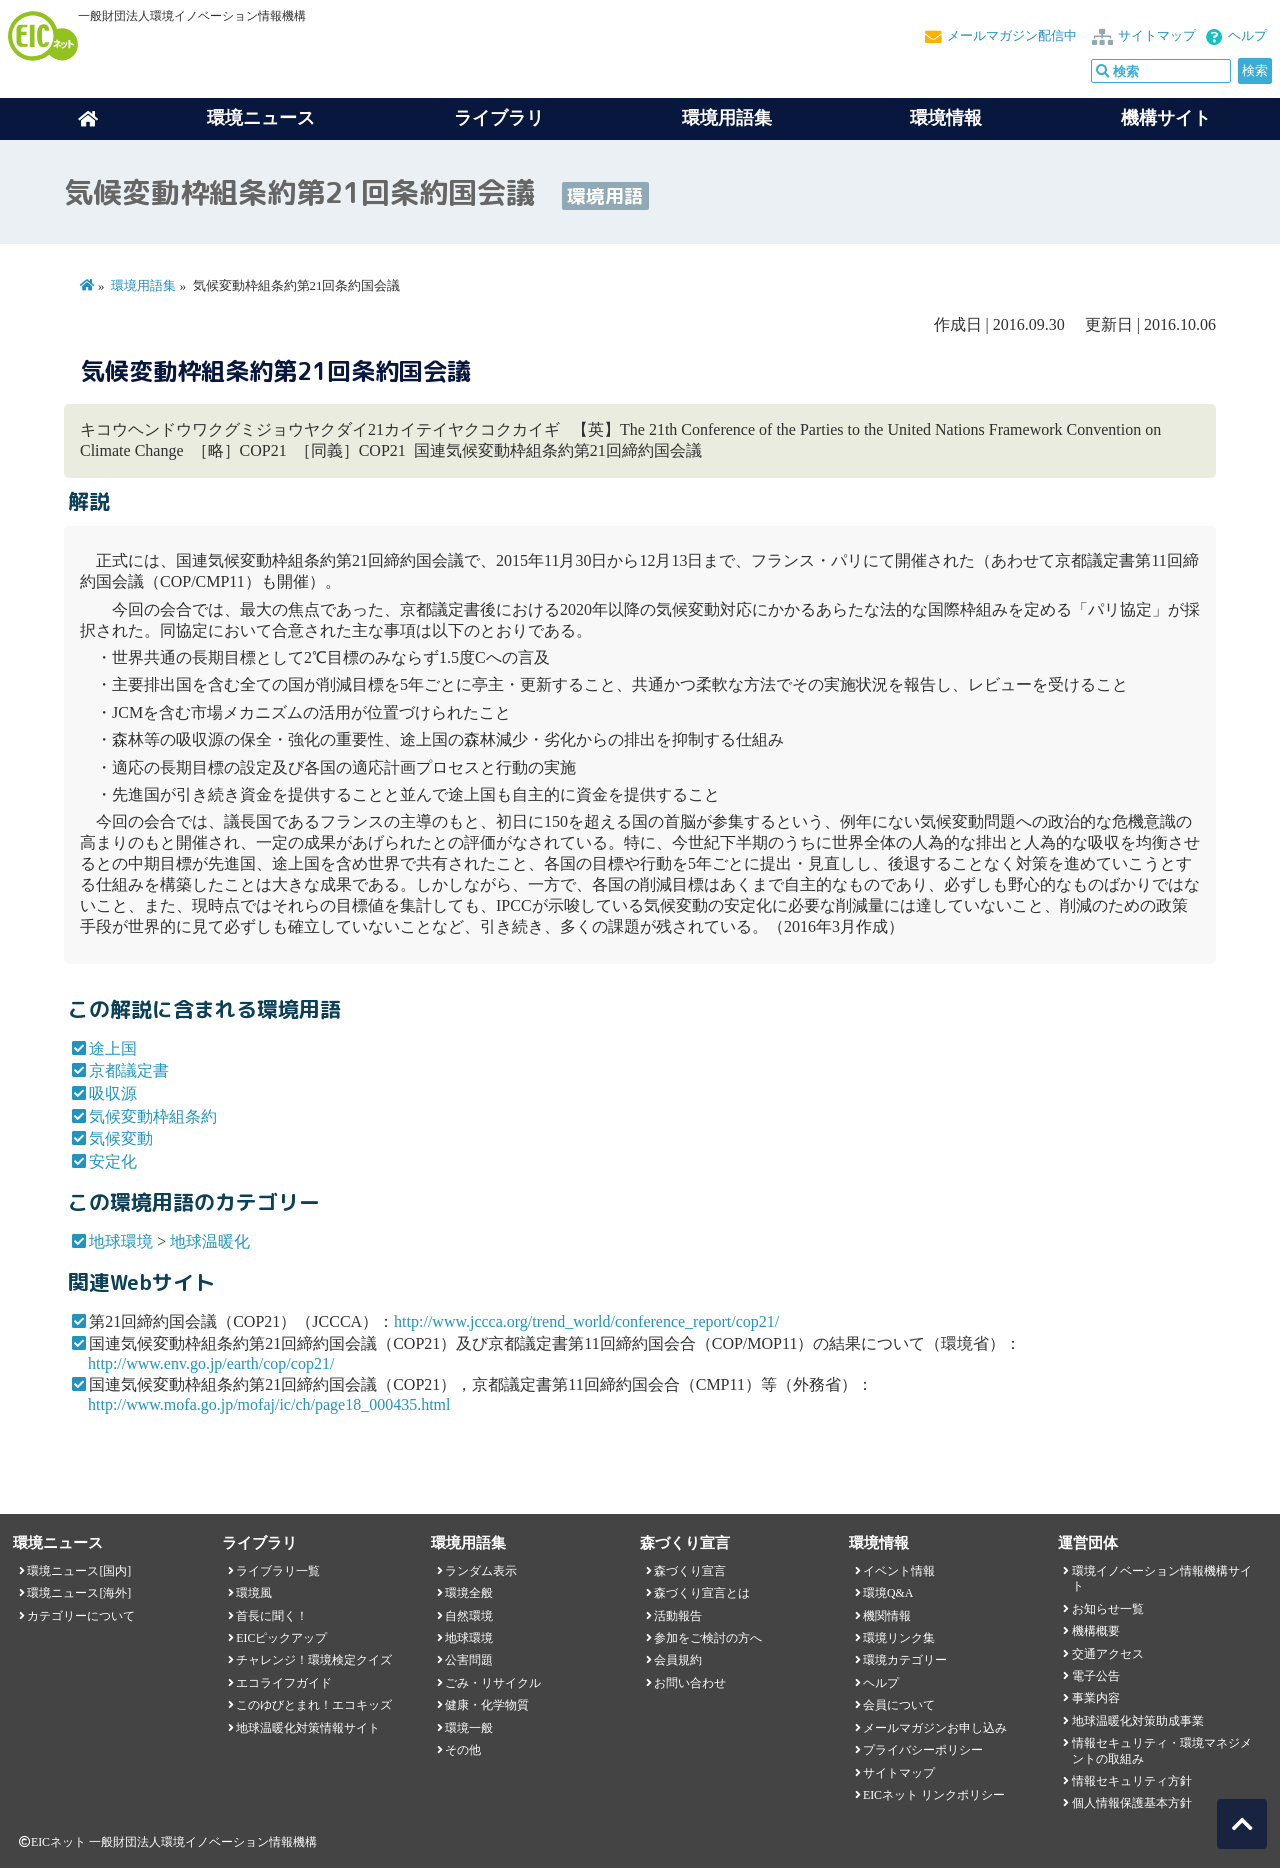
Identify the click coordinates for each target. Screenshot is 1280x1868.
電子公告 (1096, 1676)
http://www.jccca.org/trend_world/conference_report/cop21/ (586, 1321)
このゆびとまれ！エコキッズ (314, 1705)
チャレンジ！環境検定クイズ (314, 1660)
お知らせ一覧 (1108, 1609)
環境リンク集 (899, 1638)
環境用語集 (727, 118)
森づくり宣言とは (702, 1593)
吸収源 (113, 1093)
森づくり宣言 (690, 1571)
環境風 (254, 1593)
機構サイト (1166, 118)
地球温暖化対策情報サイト (308, 1728)
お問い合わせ (690, 1683)
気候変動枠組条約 (153, 1116)
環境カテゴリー (905, 1660)
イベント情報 (899, 1571)
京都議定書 (129, 1070)
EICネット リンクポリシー (934, 1795)
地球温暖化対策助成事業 (1138, 1721)
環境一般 (469, 1728)
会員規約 (678, 1660)
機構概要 (1096, 1631)
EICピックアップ (281, 1638)
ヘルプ (1247, 36)
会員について (899, 1705)
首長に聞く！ (272, 1616)
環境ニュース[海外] (79, 1593)
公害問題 (469, 1660)
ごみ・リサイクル (493, 1683)
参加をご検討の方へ (708, 1638)
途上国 (113, 1048)
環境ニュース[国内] (79, 1571)
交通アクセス (1108, 1654)
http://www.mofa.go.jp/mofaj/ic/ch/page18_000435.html (269, 1404)
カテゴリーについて (81, 1616)
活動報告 (678, 1616)
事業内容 (1096, 1698)
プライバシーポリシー (923, 1750)
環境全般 (469, 1593)
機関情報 (887, 1616)
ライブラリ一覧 (278, 1571)
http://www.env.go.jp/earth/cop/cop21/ (211, 1363)
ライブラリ (499, 118)
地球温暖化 (210, 1241)
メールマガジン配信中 (1012, 36)
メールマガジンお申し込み (935, 1728)
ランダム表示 (481, 1571)
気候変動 (121, 1138)
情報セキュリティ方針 (1132, 1781)
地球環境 (121, 1241)
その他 (463, 1750)
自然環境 (469, 1616)
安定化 (113, 1161)
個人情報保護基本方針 (1132, 1803)
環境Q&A (888, 1593)
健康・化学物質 (487, 1705)
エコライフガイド (284, 1683)
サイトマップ (1157, 36)
